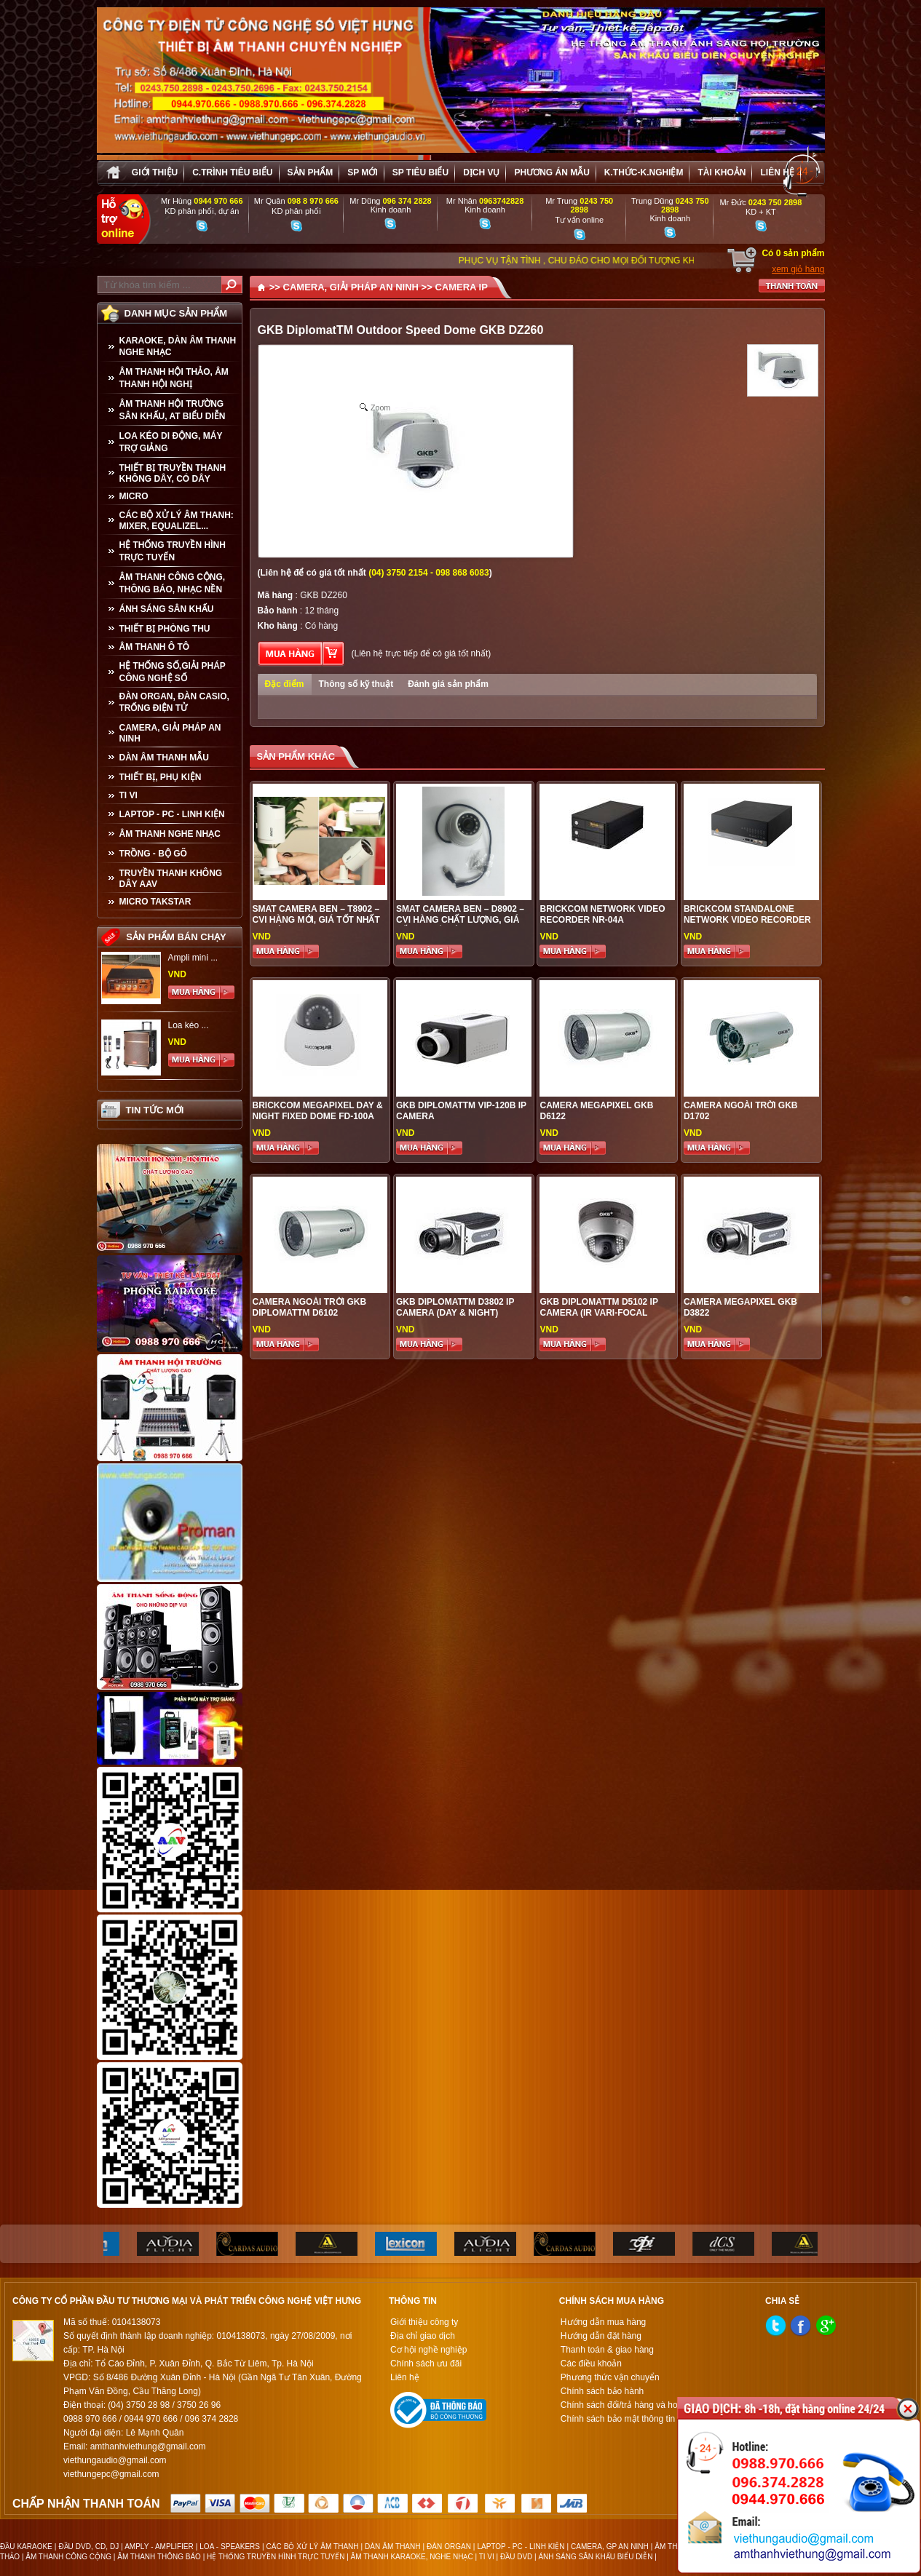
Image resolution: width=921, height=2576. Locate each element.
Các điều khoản (591, 2363)
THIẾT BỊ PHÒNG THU (164, 629)
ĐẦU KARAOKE (26, 2547)
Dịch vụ (481, 172)
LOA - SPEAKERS (229, 2547)
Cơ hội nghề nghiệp (428, 2350)
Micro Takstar (155, 902)
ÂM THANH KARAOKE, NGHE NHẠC (412, 2557)
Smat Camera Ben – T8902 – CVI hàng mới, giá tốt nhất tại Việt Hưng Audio (316, 920)
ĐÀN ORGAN (449, 2547)
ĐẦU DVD (516, 2557)
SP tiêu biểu (420, 172)
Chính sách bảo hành (602, 2391)
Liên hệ (777, 172)
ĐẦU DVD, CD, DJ (88, 2547)
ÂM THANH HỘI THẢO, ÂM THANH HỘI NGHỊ (174, 378)
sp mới (362, 172)
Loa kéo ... (188, 1025)
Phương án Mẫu (551, 172)
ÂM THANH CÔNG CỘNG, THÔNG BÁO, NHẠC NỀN (172, 583)
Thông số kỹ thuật (356, 684)
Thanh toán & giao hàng (607, 2350)
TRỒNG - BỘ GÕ (153, 853)
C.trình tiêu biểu (232, 172)
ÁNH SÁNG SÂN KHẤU (166, 609)
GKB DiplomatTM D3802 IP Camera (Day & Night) (455, 1307)
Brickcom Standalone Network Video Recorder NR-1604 (747, 920)
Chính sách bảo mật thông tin (618, 2419)
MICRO (134, 496)
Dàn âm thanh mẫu (164, 757)
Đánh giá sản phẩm (448, 684)
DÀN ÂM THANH (392, 2547)
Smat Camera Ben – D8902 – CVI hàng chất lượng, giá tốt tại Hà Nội (460, 920)
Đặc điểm (284, 684)
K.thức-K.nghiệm (644, 172)
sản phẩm (310, 172)
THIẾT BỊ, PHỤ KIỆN (160, 777)
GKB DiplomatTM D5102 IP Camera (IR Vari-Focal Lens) (598, 1313)
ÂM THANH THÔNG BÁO (159, 2557)
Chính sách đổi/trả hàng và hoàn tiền (632, 2405)
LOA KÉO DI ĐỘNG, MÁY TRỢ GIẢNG (171, 442)
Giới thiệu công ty (424, 2322)
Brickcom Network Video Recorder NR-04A (602, 914)
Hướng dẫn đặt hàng (601, 2336)
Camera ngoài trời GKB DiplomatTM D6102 (310, 1307)
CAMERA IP (461, 287)
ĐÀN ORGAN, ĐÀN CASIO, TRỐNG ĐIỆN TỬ (174, 702)
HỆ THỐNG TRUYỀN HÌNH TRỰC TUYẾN (172, 551)
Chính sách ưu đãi (426, 2363)
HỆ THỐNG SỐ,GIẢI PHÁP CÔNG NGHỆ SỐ (172, 672)
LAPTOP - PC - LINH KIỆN (172, 814)
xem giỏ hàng (798, 269)
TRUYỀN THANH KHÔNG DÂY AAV (171, 878)
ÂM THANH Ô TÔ (154, 647)
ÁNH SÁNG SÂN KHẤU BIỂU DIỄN (595, 2557)
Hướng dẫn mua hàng (603, 2322)
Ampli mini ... (193, 958)
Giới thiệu (155, 172)
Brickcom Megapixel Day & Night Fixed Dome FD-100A (318, 1110)
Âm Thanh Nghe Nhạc (170, 834)
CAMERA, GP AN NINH (610, 2547)
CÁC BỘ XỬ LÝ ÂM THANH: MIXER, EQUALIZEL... (176, 520)
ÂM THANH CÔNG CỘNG (68, 2557)
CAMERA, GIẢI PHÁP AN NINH (170, 733)
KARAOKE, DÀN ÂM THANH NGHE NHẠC (178, 346)
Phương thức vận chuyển (610, 2377)
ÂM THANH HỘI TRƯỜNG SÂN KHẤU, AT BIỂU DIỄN (172, 410)
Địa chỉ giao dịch (422, 2336)
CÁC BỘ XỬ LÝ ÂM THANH (312, 2547)
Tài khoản (721, 172)
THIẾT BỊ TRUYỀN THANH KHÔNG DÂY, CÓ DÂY (172, 473)
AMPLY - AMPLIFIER (159, 2547)
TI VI (128, 795)
